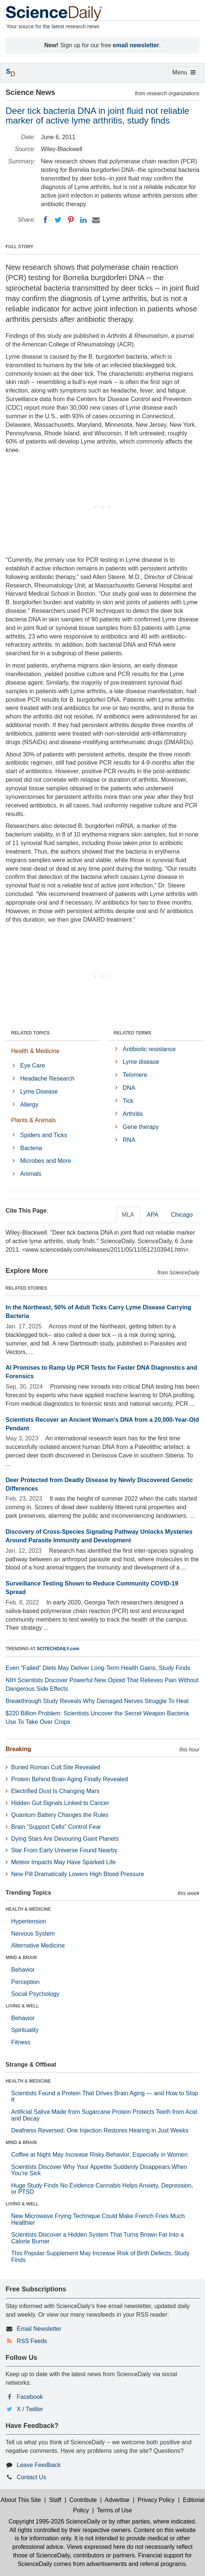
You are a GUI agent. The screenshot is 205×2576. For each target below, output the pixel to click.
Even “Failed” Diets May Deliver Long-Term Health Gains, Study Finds (98, 1668)
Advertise (117, 2500)
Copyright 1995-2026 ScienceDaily (54, 2521)
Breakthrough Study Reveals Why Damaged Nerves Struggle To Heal (97, 1701)
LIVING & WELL (22, 2006)
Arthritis (133, 1114)
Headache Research (47, 1078)
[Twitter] (58, 219)
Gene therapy (141, 1127)
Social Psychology (35, 1994)
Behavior (23, 1970)
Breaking (18, 1749)
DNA (129, 1088)
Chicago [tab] (182, 1215)
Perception (25, 1982)
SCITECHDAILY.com (58, 1648)
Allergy (29, 1104)
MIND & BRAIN (21, 1957)
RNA (129, 1140)
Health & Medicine (35, 1051)
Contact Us (31, 2477)
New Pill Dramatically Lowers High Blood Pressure (77, 1874)
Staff (55, 2500)
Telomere (135, 1075)
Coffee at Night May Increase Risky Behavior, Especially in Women (99, 2154)
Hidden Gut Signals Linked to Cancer (60, 1803)
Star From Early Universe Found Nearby (64, 1850)
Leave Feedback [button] (39, 2465)
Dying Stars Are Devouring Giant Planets (65, 1839)
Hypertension (28, 1921)
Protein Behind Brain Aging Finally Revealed (69, 1779)
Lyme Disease (39, 1091)
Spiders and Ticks (43, 1135)
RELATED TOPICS (30, 1033)
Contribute (83, 2500)
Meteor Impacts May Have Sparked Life (63, 1862)
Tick (128, 1101)
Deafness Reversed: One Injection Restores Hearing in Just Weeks (99, 2130)
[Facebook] (45, 219)
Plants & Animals (33, 1120)
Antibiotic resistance (149, 1049)
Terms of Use (114, 2510)
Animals (30, 1174)
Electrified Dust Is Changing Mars (55, 1791)
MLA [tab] (128, 1215)
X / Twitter (30, 2409)
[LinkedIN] (83, 219)
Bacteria (31, 1148)
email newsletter (136, 45)
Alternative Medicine (38, 1945)
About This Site (21, 2500)
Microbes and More (45, 1161)
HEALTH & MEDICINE (28, 1909)
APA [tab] (152, 1215)
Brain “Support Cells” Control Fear (56, 1827)
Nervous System (33, 1933)
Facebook (30, 2397)
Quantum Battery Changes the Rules (59, 1815)
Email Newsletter (39, 2329)
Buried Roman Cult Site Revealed (55, 1767)
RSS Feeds (32, 2341)
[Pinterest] (70, 219)
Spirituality (25, 2030)
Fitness (21, 2042)
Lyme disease (141, 1062)
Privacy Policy (156, 2500)
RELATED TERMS (132, 1033)
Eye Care (32, 1065)
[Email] (96, 219)
